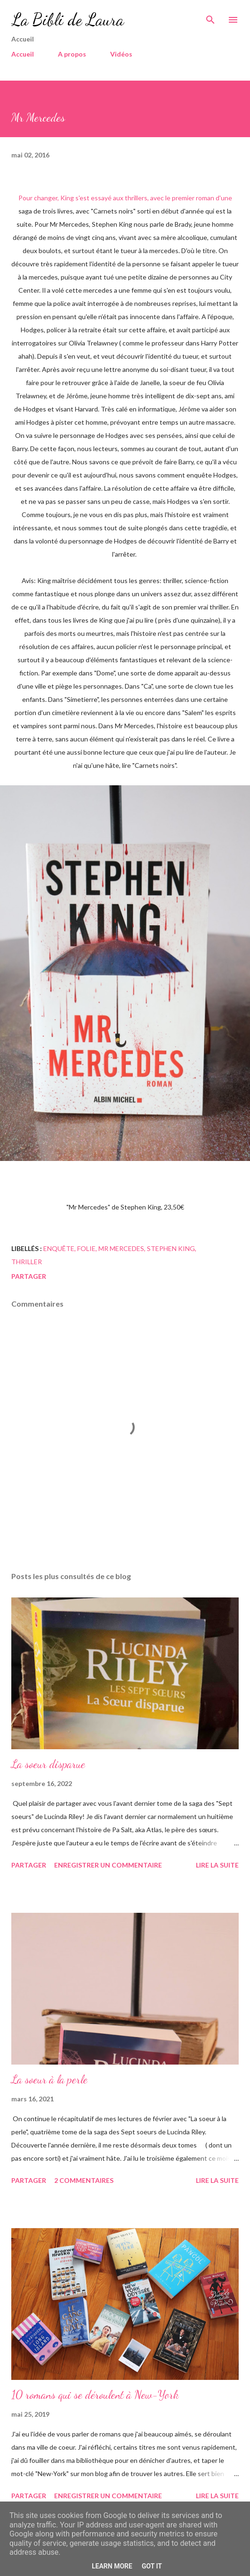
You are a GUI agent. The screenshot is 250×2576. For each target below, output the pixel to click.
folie (86, 1248)
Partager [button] (28, 1276)
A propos (72, 54)
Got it (152, 2566)
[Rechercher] (210, 17)
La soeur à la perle (49, 2079)
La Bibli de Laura (67, 19)
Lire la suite (217, 1865)
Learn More (112, 2566)
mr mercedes (121, 1248)
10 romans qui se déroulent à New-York (95, 2395)
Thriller (26, 1262)
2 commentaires (83, 2180)
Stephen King (171, 1248)
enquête (58, 1248)
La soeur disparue (48, 1764)
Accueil (22, 54)
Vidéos (121, 54)
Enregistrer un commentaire (108, 1865)
